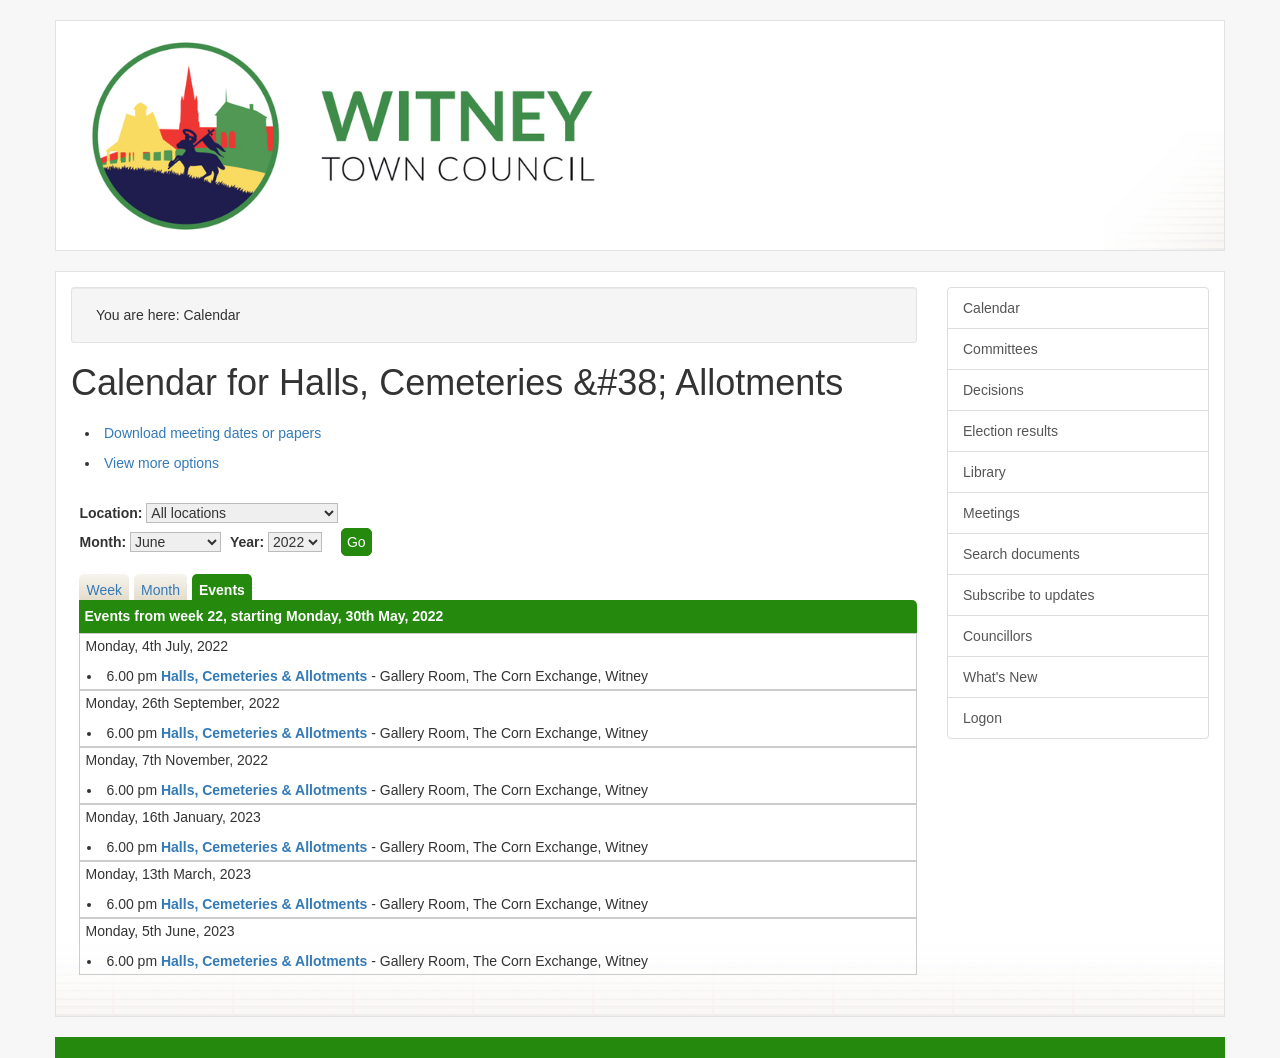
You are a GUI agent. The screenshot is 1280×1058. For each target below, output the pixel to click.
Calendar (991, 308)
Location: (110, 513)
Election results (1010, 431)
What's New (1000, 677)
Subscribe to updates (1029, 595)
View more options (161, 463)
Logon (982, 718)
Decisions (993, 390)
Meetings (991, 513)
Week (104, 590)
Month (160, 590)
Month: (102, 542)
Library (984, 472)
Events (222, 590)
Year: (247, 542)
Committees (1000, 349)
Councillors (997, 636)
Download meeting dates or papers (212, 433)
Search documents (1021, 554)
